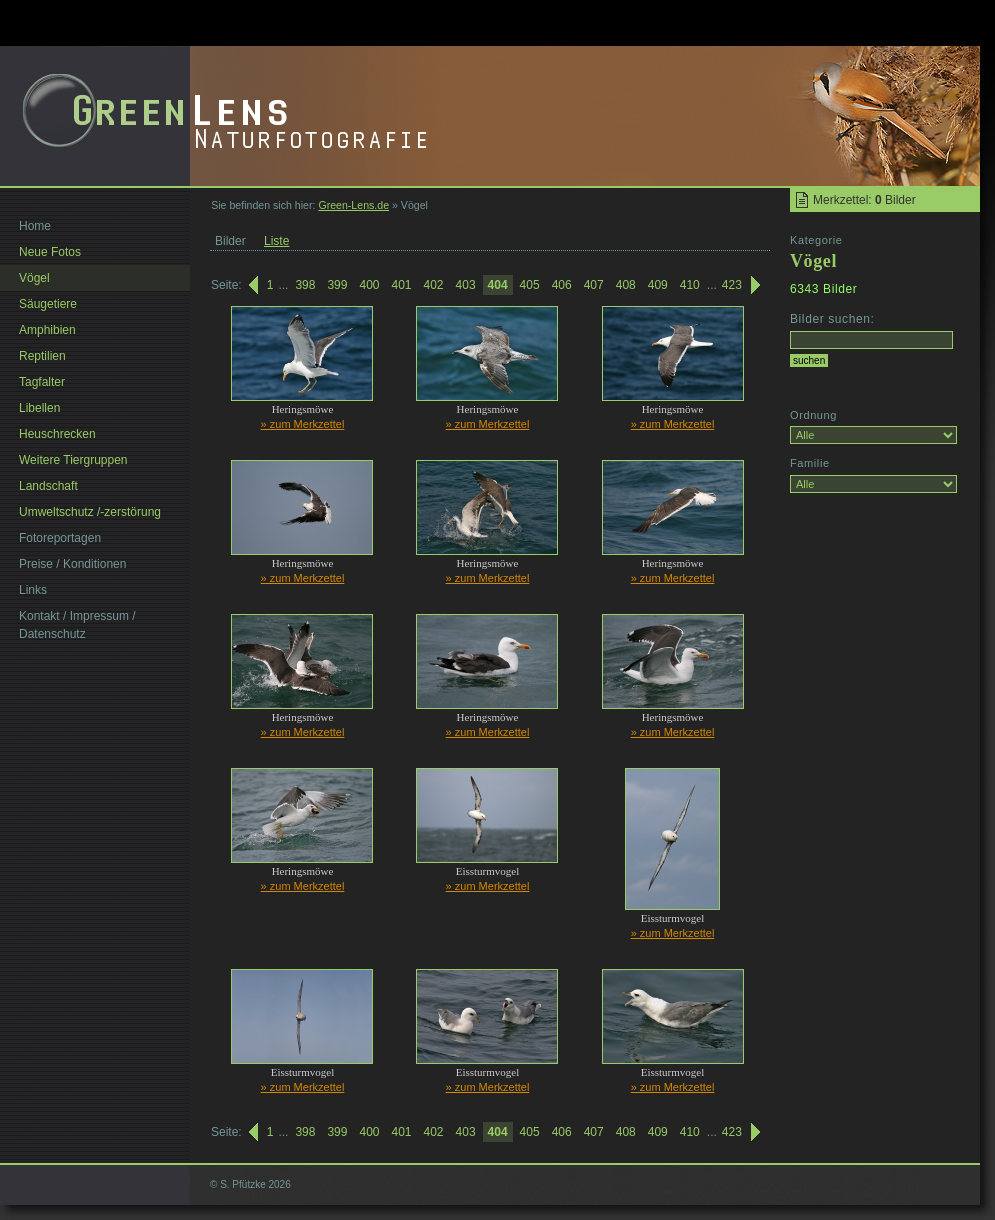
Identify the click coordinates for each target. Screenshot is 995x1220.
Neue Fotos (50, 252)
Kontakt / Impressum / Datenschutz (77, 625)
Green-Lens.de (353, 205)
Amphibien (47, 330)
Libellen (39, 408)
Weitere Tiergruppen (73, 460)
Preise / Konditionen (72, 564)
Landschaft (48, 486)
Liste (276, 241)
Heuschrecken (57, 434)
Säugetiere (48, 304)
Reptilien (42, 356)
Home (35, 226)
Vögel (34, 278)
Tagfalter (42, 382)
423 (732, 285)
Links (33, 590)
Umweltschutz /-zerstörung (90, 512)
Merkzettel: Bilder (864, 200)
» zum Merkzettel (303, 424)
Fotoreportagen (60, 538)
